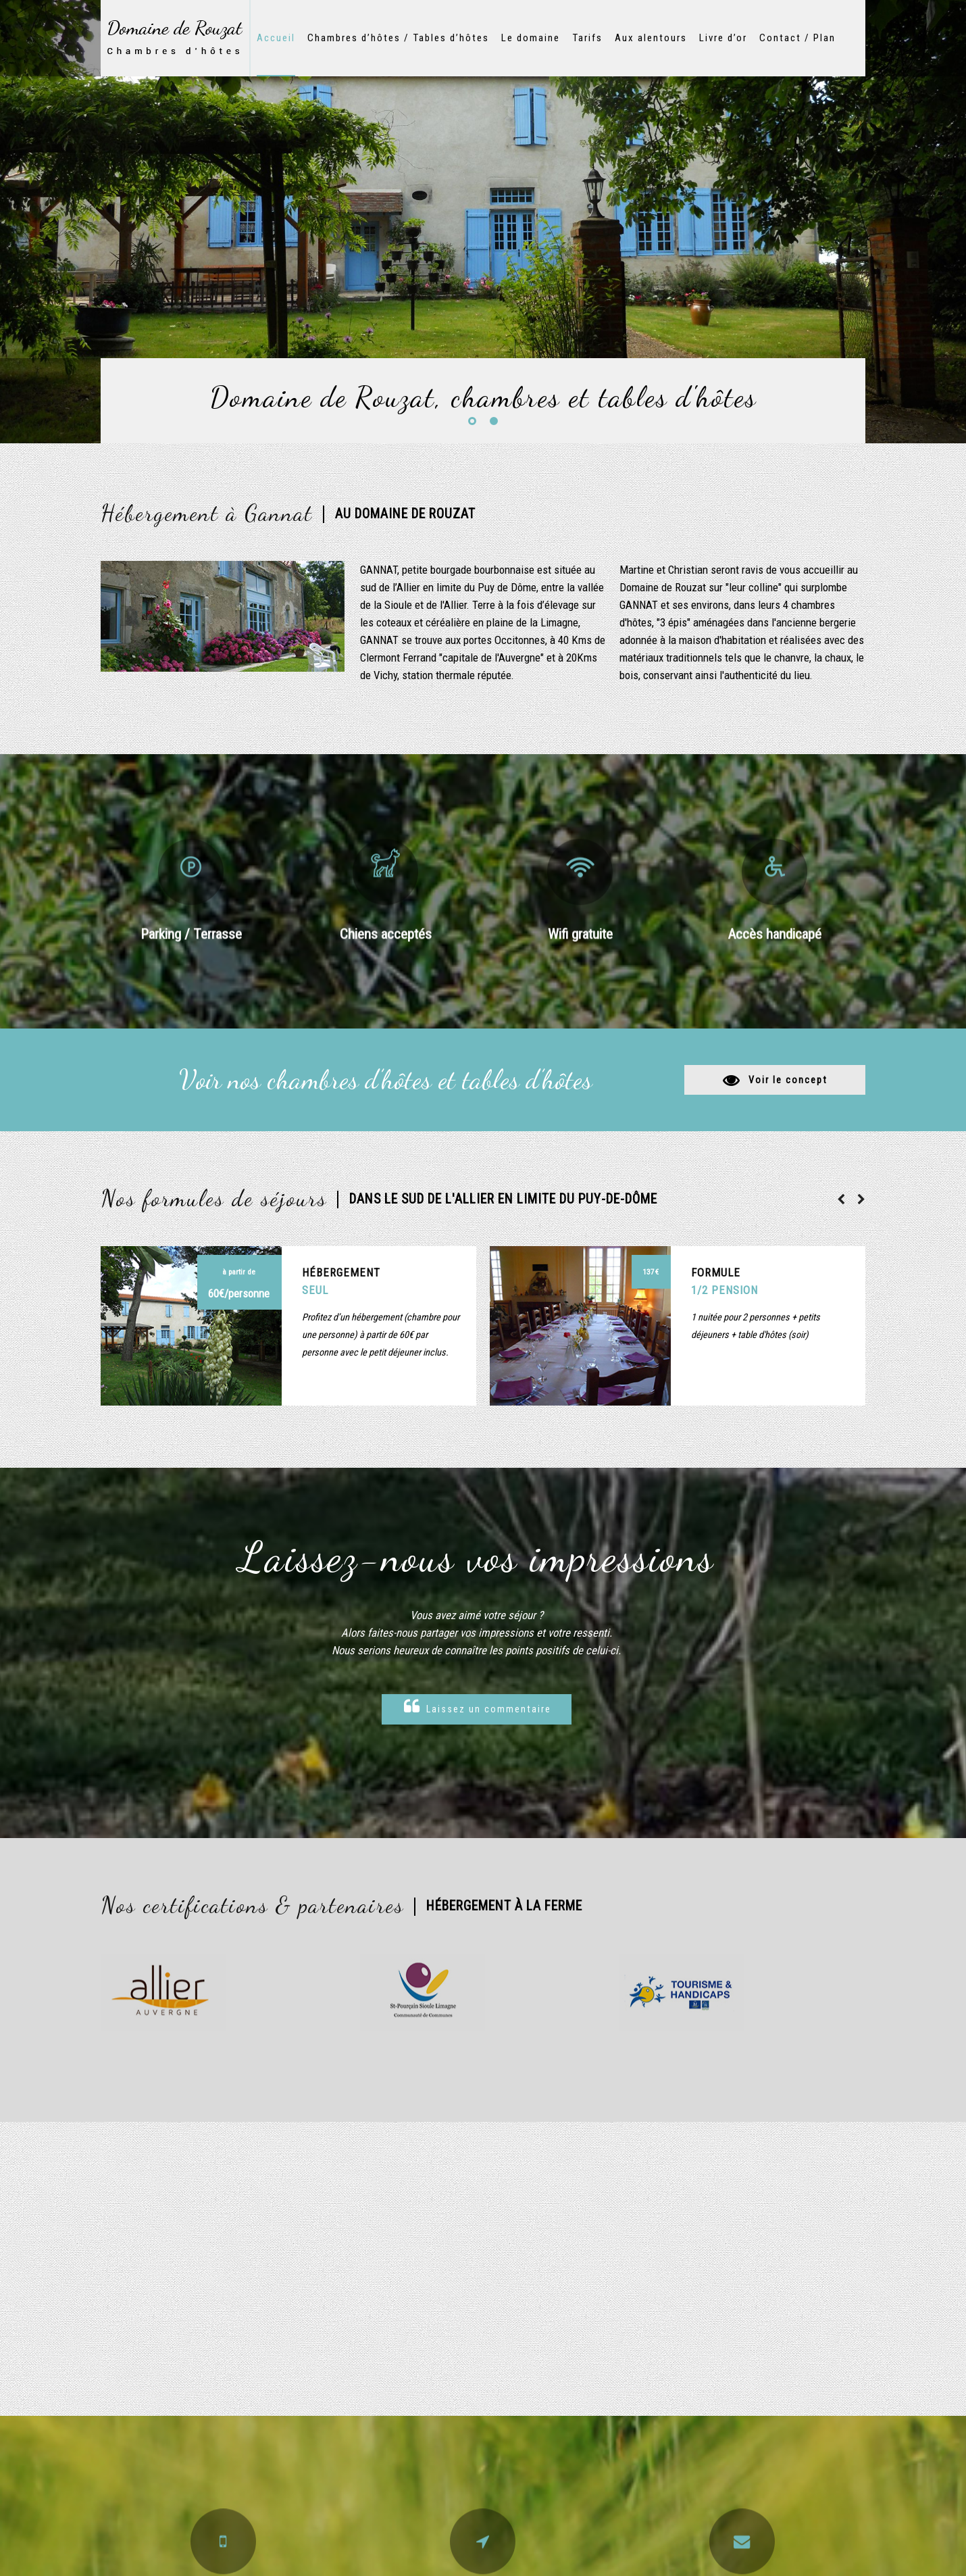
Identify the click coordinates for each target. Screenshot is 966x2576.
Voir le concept (788, 1079)
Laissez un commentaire (477, 1706)
